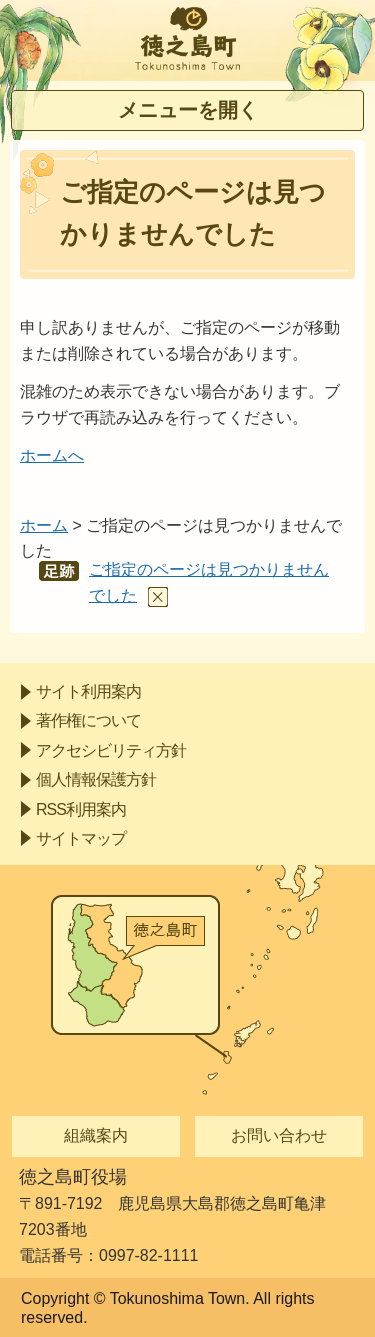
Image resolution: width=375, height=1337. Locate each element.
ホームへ (52, 455)
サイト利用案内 (88, 691)
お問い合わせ (279, 1135)
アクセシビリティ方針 (111, 750)
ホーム (44, 525)
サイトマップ (81, 838)
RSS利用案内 (81, 809)
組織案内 (96, 1135)
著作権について (88, 720)
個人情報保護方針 (96, 779)
